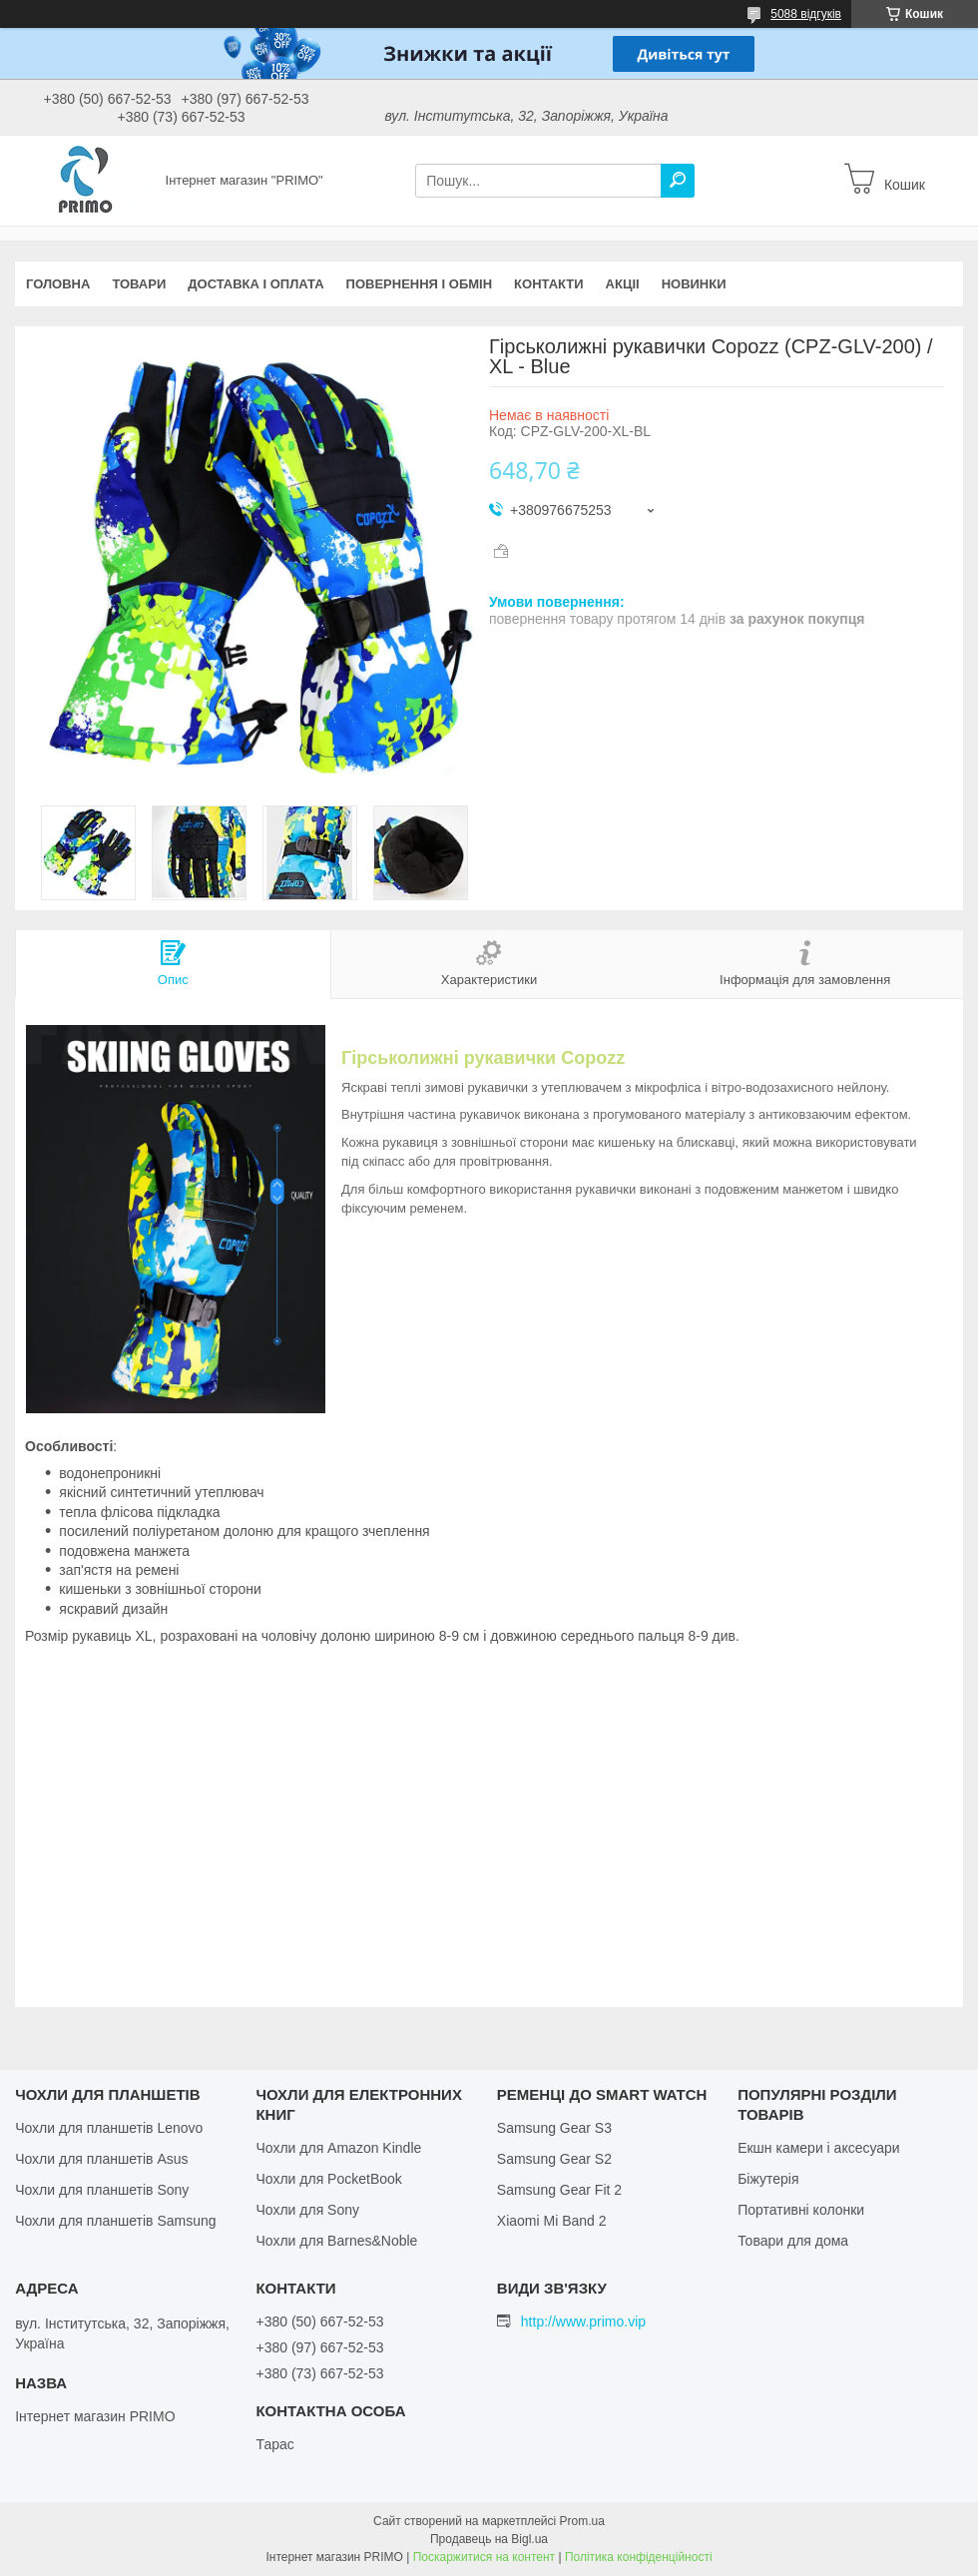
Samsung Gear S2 (554, 2159)
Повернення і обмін (419, 283)
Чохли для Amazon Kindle (338, 2148)
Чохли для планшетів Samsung (115, 2221)
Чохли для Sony (307, 2210)
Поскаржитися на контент (484, 2557)
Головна (58, 283)
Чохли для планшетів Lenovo (109, 2128)
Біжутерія (767, 2179)
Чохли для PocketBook (328, 2179)
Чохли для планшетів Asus (101, 2159)
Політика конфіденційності (639, 2557)
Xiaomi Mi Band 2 (552, 2221)
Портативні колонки (800, 2210)
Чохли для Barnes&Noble (336, 2241)
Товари (139, 283)
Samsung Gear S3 (554, 2128)
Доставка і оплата (255, 283)
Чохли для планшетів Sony (102, 2190)
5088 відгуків (805, 14)
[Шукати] (678, 181)
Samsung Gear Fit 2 (559, 2190)
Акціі (623, 283)
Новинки (694, 283)
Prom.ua (582, 2521)
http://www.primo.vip (583, 2321)
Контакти (549, 283)
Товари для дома (792, 2241)
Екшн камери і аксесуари (818, 2148)
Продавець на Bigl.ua (489, 2539)
